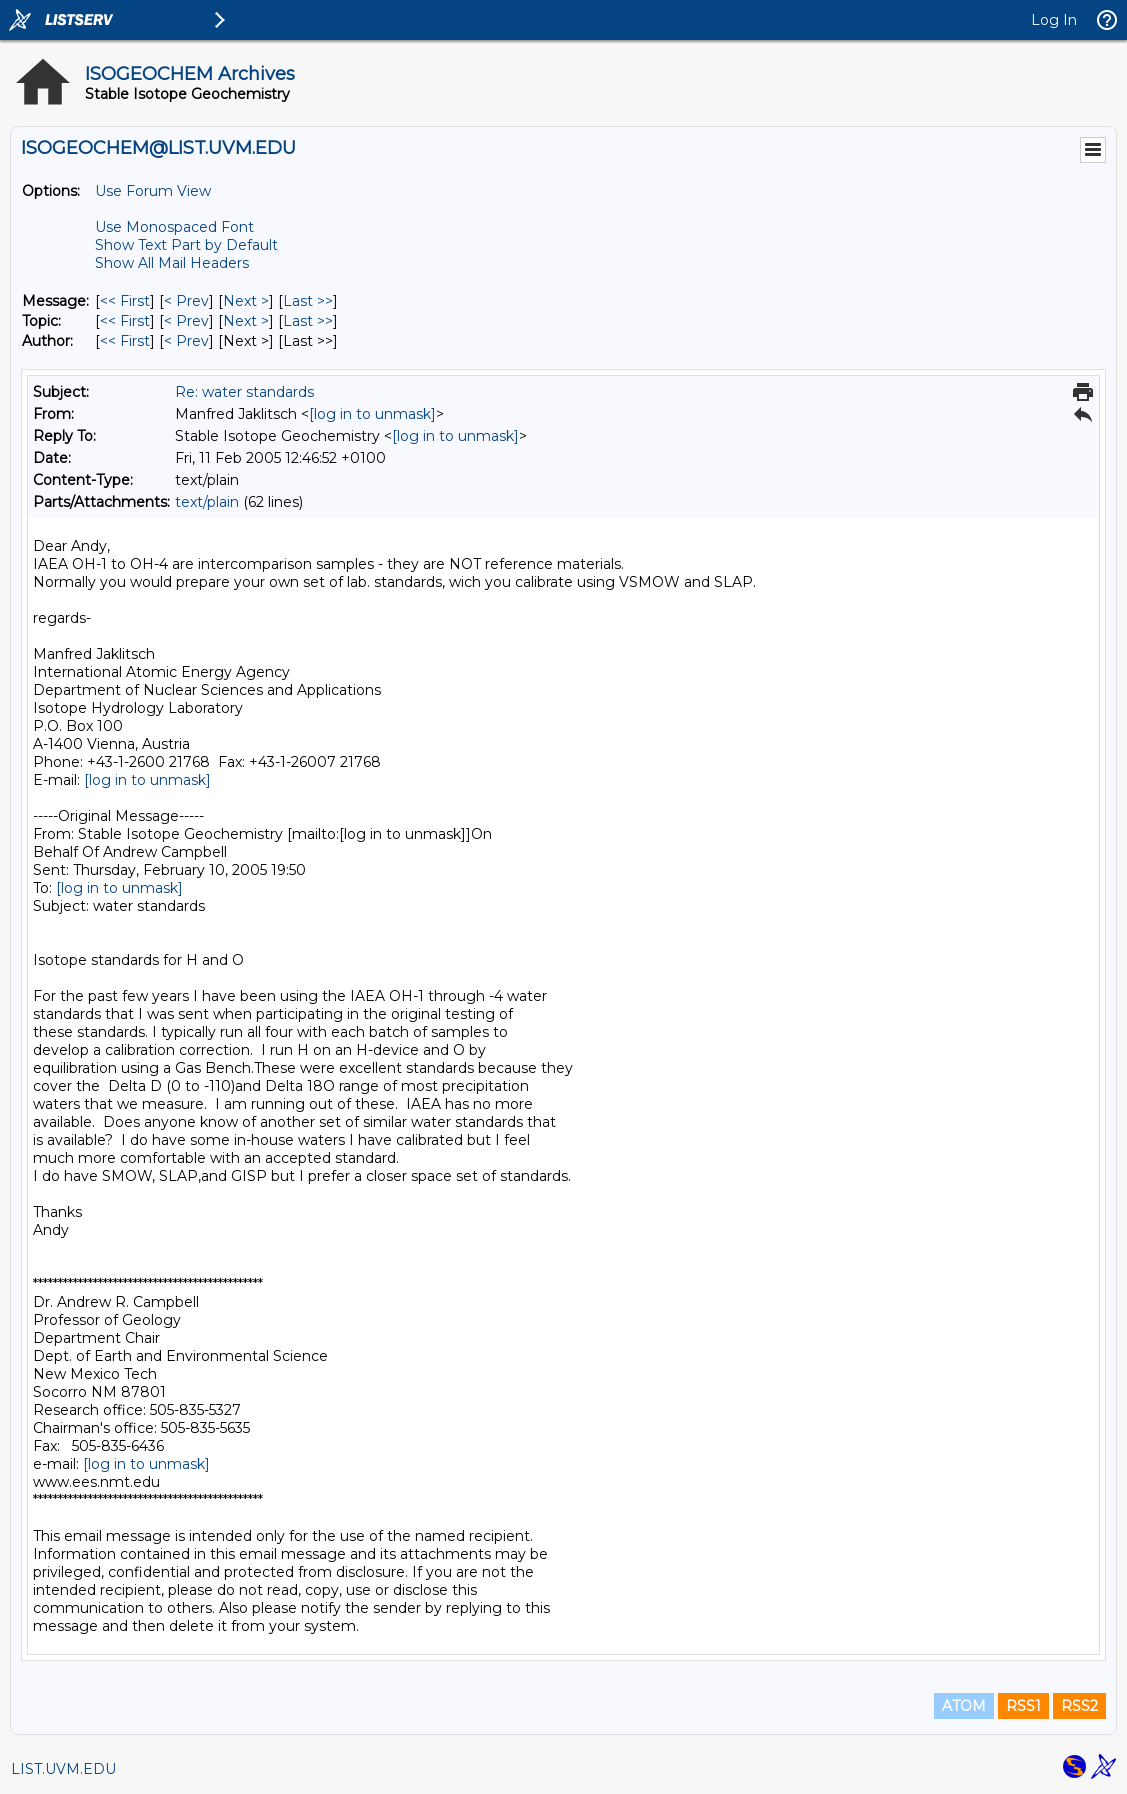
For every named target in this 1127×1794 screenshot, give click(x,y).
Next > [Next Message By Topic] (246, 321)
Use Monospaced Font (174, 227)
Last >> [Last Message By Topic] (308, 321)
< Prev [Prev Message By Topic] (186, 321)
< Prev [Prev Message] (186, 301)
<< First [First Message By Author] (125, 341)
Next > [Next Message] (246, 301)
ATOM (964, 1706)
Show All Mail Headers (172, 263)
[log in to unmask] (372, 414)
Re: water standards (244, 392)
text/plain (207, 502)
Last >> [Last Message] (308, 301)
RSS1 (1023, 1706)
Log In (1054, 20)
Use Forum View (153, 191)
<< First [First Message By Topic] (125, 321)
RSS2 (1079, 1706)
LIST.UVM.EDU (63, 1769)
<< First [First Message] (125, 301)
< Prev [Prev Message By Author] (186, 341)
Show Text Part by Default (186, 245)
